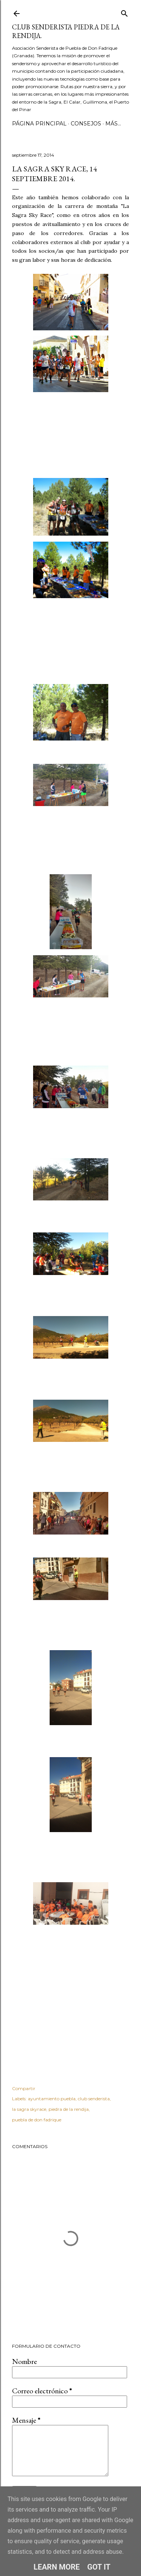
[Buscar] (124, 12)
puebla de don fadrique (36, 2119)
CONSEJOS (86, 123)
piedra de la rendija (69, 2109)
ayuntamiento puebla (52, 2098)
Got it (99, 2566)
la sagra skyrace (29, 2109)
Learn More (56, 2566)
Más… (113, 123)
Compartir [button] (23, 2088)
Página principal (39, 123)
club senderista (94, 2098)
